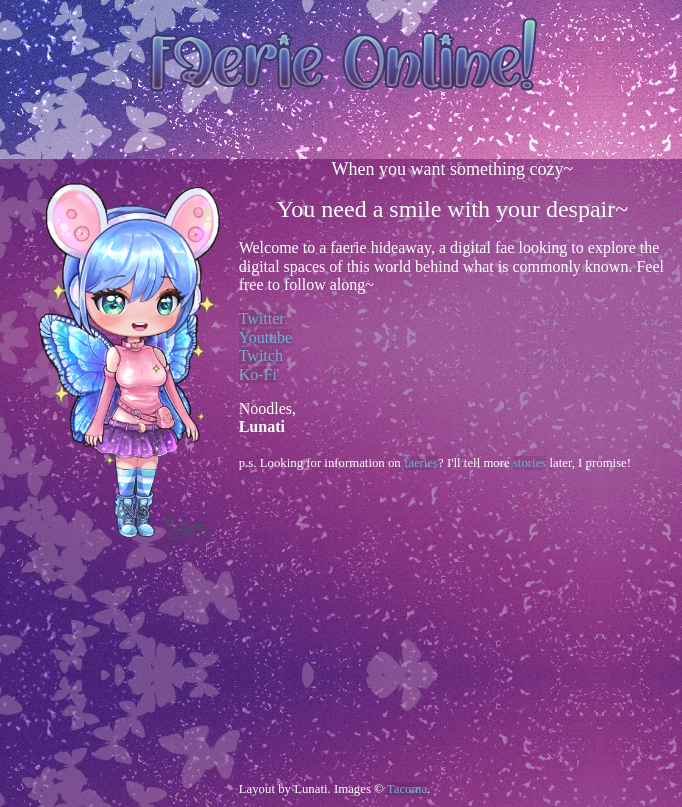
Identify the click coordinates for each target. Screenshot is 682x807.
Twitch (261, 355)
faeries (421, 463)
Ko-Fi (258, 374)
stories (529, 463)
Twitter (262, 318)
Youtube (266, 337)
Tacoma (407, 789)
